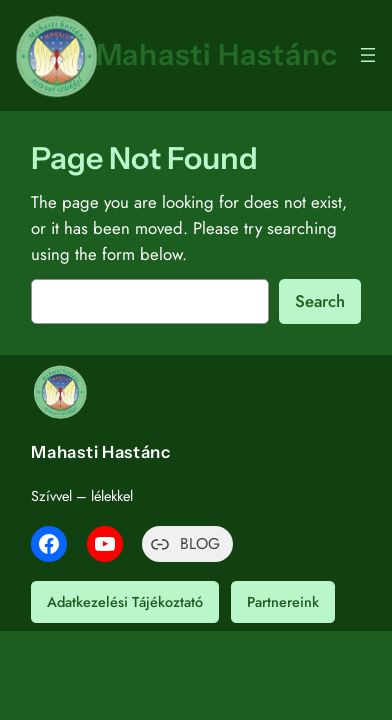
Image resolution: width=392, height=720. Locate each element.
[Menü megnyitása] (368, 55)
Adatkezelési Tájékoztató (125, 602)
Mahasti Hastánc (217, 54)
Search (320, 301)
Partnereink (283, 602)
